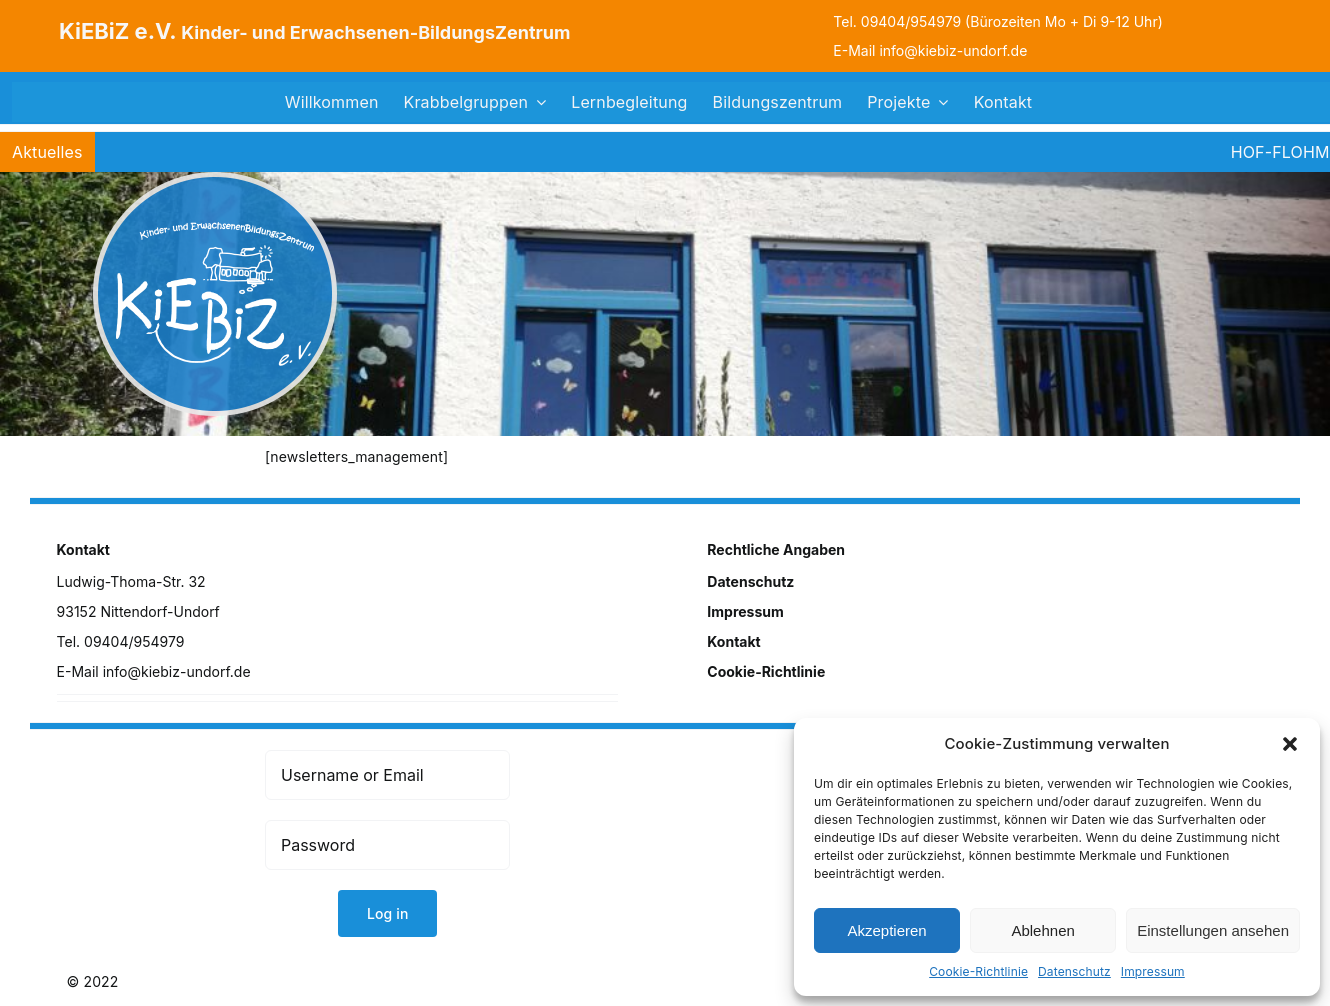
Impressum (1153, 971)
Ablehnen (1042, 930)
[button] (1290, 744)
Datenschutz (1074, 971)
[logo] (215, 178)
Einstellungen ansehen (1213, 930)
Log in (388, 913)
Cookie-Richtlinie (978, 971)
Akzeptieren (886, 930)
